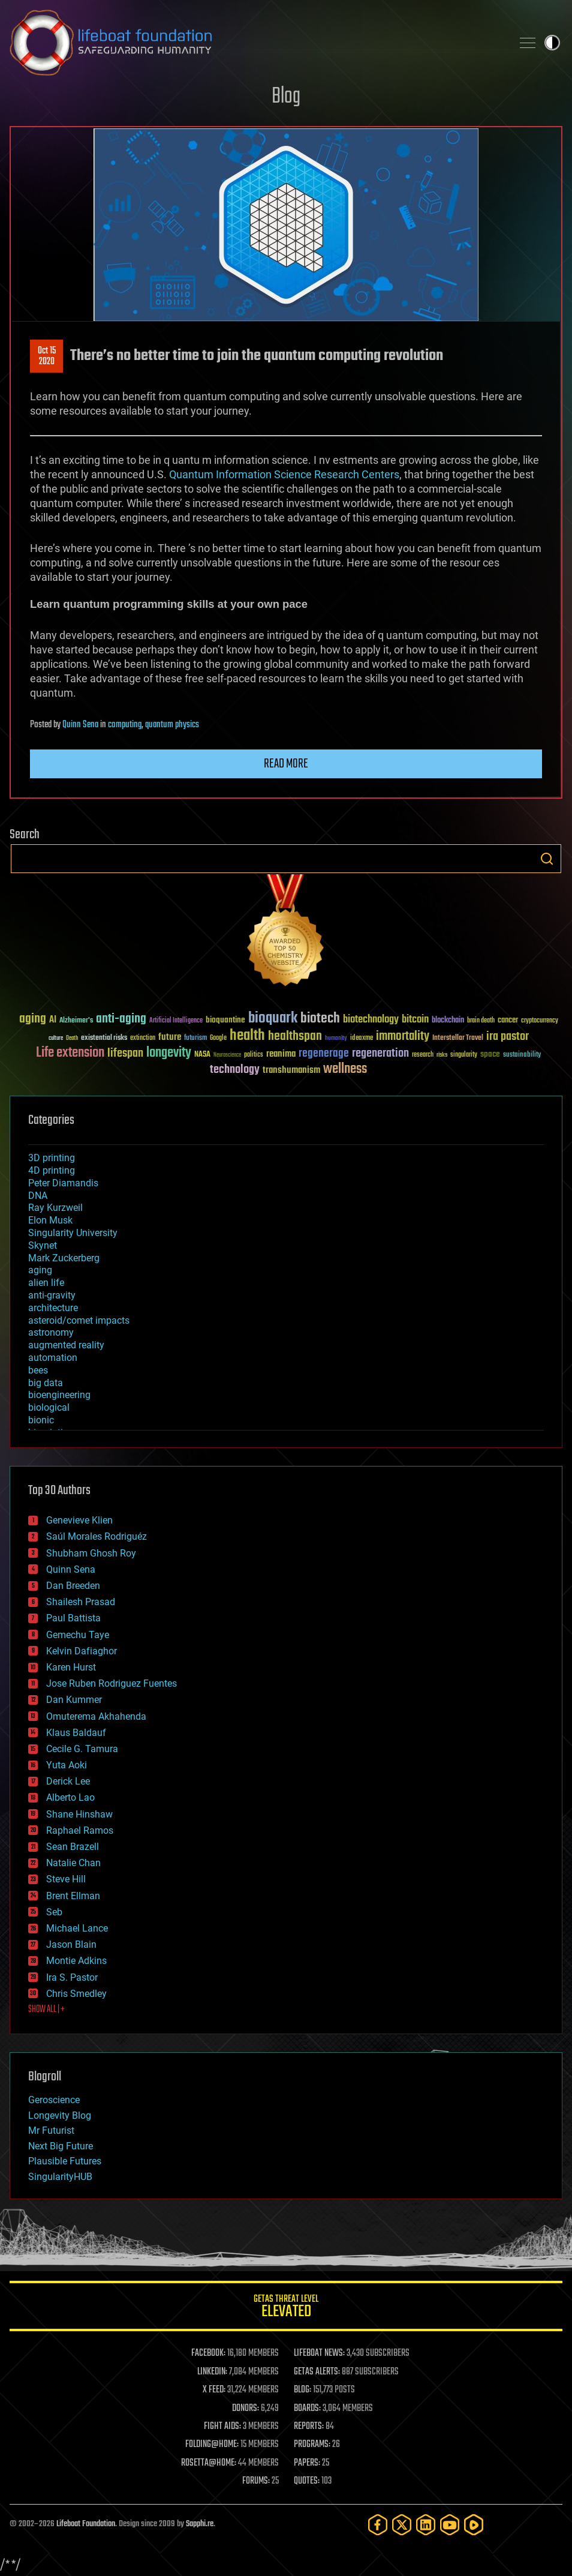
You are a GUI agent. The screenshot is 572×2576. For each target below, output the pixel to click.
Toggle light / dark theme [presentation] (552, 42)
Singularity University (73, 1232)
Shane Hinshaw (79, 1814)
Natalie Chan (73, 1863)
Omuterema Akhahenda (96, 1716)
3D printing (51, 1157)
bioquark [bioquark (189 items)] (272, 1018)
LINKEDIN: (212, 2372)
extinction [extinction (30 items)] (142, 1038)
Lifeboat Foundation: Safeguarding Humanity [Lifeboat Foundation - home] (256, 43)
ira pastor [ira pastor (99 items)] (507, 1036)
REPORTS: (309, 2426)
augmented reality (66, 1345)
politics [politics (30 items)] (253, 1055)
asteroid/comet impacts (79, 1320)
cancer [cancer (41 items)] (508, 1020)
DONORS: (245, 2408)
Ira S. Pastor (72, 1977)
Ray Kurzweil (55, 1207)
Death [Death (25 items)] (72, 1038)
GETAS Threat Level (286, 2308)
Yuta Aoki (66, 1765)
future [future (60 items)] (169, 1037)
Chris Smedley (76, 1993)
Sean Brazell (72, 1846)
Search (546, 858)
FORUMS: (256, 2481)
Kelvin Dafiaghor (81, 1651)
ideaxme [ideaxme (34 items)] (361, 1038)
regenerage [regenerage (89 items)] (324, 1053)
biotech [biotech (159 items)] (320, 1018)
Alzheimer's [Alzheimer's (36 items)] (76, 1020)
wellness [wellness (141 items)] (345, 1069)
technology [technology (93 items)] (235, 1070)
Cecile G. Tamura (82, 1749)
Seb (54, 1912)
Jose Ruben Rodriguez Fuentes (111, 1683)
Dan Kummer (74, 1699)
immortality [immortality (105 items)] (402, 1036)
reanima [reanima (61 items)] (281, 1054)
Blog (286, 97)
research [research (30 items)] (422, 1055)
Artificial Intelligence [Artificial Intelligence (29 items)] (176, 1021)
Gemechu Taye (77, 1635)
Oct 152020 (47, 356)
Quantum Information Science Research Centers (284, 474)
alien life (46, 1282)
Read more (286, 764)
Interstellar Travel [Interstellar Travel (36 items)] (457, 1038)
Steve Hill (66, 1879)
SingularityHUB (60, 2176)
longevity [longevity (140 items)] (168, 1053)
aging (40, 1270)
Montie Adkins (76, 1960)
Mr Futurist (51, 2130)
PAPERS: (307, 2463)
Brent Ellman (73, 1896)
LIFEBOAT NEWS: (319, 2353)
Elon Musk (50, 1220)
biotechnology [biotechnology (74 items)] (371, 1019)
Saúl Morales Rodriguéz (96, 1536)
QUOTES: (307, 2481)
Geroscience (54, 2100)
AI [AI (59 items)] (52, 1020)
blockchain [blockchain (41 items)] (448, 1020)
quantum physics (172, 725)
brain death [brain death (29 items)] (481, 1021)
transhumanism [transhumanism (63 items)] (291, 1070)
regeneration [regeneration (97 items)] (380, 1053)
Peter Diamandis (63, 1183)
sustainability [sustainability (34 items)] (522, 1055)
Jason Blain (71, 1944)
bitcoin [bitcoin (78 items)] (415, 1019)
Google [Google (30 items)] (218, 1038)
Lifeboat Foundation (85, 2524)
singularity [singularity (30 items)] (463, 1055)
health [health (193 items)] (247, 1036)
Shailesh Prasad (80, 1602)
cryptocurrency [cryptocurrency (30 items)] (539, 1021)
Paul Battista (73, 1618)
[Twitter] (401, 2524)
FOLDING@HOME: (212, 2444)
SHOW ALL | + (46, 2009)
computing (125, 725)
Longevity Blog (59, 2115)
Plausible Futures (64, 2161)
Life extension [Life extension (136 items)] (70, 1053)
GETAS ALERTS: (317, 2372)
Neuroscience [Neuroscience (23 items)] (227, 1055)
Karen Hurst (71, 1667)
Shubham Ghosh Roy (91, 1553)
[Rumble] (473, 2524)
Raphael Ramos (79, 1830)
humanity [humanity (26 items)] (336, 1038)
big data (45, 1383)
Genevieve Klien (79, 1520)
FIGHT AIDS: (222, 2426)
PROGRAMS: (312, 2444)
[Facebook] (377, 2524)
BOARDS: (307, 2408)
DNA (37, 1195)
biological (49, 1407)
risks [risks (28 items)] (441, 1054)
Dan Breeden (73, 1585)
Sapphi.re (199, 2524)
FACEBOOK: (208, 2353)
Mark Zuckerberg (64, 1258)
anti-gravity (52, 1295)
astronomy (51, 1332)
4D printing (51, 1170)
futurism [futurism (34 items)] (195, 1038)
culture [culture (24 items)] (56, 1038)
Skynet (42, 1245)
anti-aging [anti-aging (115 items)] (121, 1019)
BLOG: (302, 2390)
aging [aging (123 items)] (32, 1019)
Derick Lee (68, 1781)
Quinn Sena (80, 725)
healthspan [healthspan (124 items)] (295, 1036)
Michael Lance (77, 1928)
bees (38, 1370)
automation (52, 1357)
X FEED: (214, 2390)
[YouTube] (449, 2524)
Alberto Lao (70, 1797)
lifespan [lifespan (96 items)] (125, 1053)
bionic (41, 1420)
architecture (53, 1308)
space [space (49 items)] (490, 1054)
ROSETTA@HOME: (208, 2463)
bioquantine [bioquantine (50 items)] (225, 1020)
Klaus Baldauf (76, 1732)
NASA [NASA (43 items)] (202, 1055)
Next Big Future (60, 2146)
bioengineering (59, 1395)
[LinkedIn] (425, 2524)
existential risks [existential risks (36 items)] (104, 1038)
